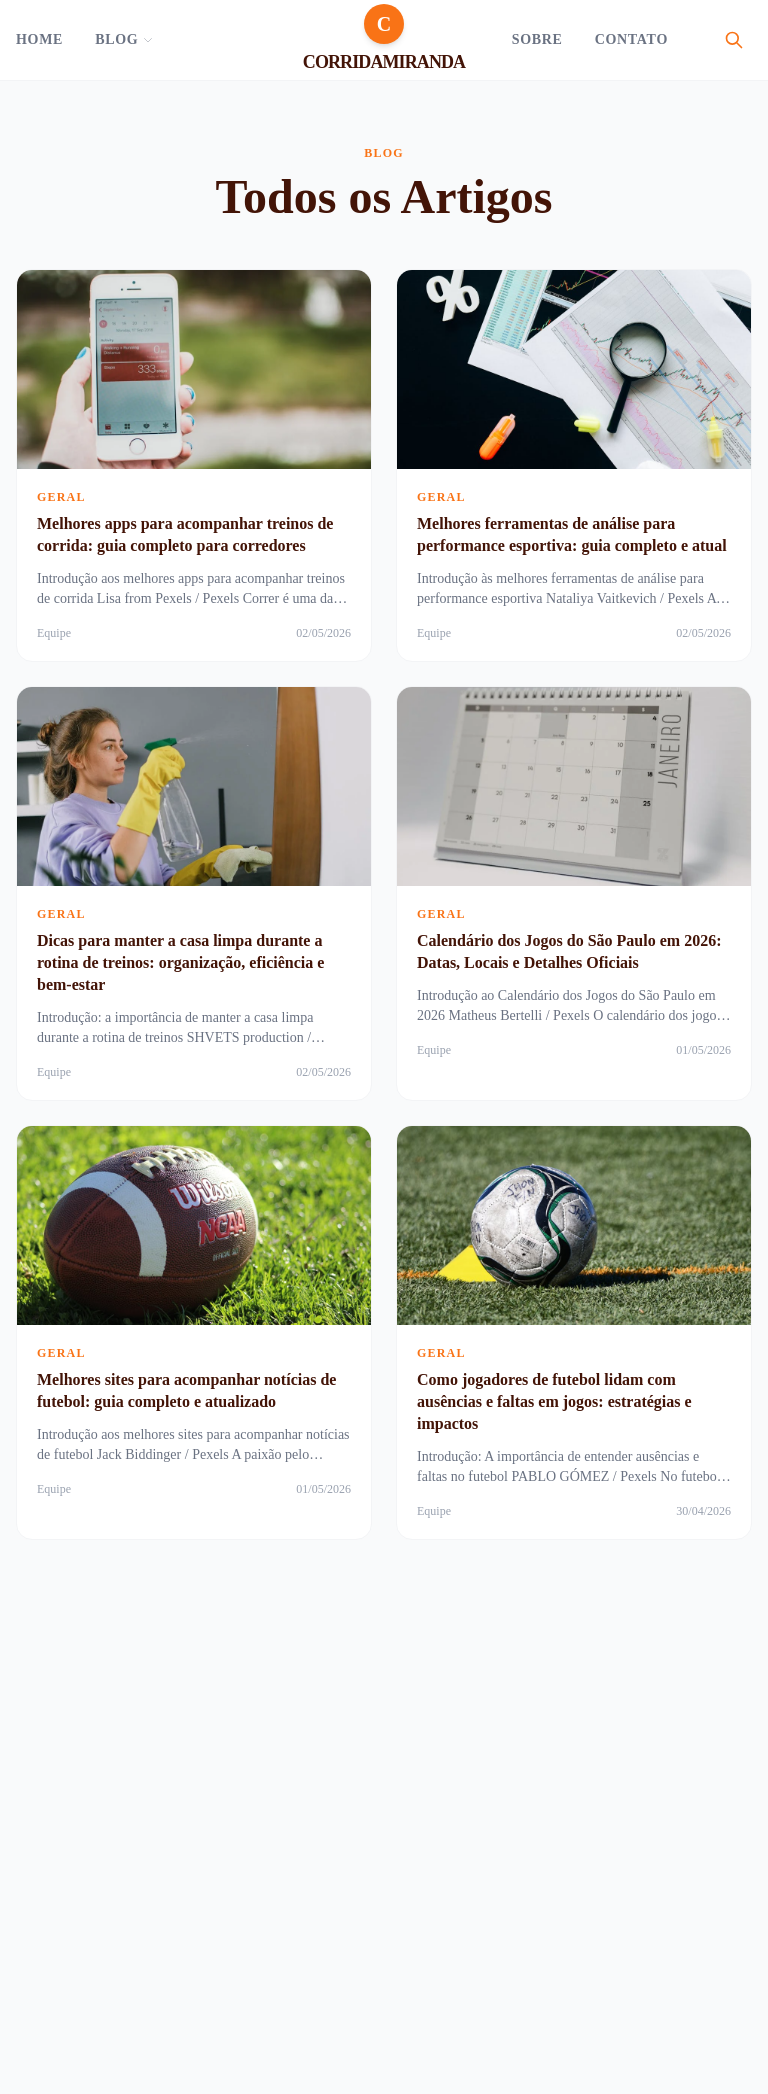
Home (39, 39)
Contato (631, 39)
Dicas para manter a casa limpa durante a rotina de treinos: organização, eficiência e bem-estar (180, 962)
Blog (124, 39)
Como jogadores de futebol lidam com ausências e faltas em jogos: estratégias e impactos (554, 1401)
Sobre (537, 39)
